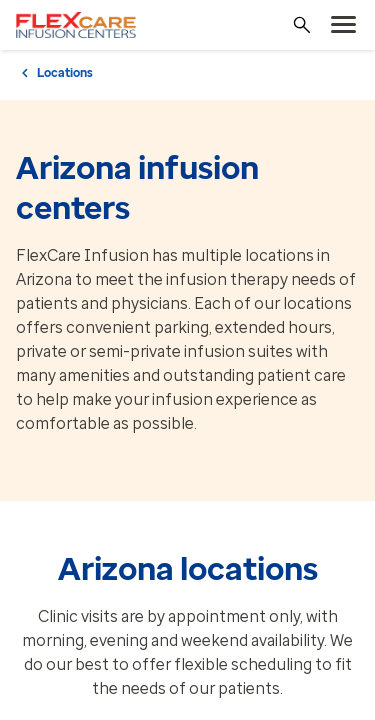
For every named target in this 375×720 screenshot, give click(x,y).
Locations (65, 73)
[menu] (344, 25)
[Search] (302, 25)
